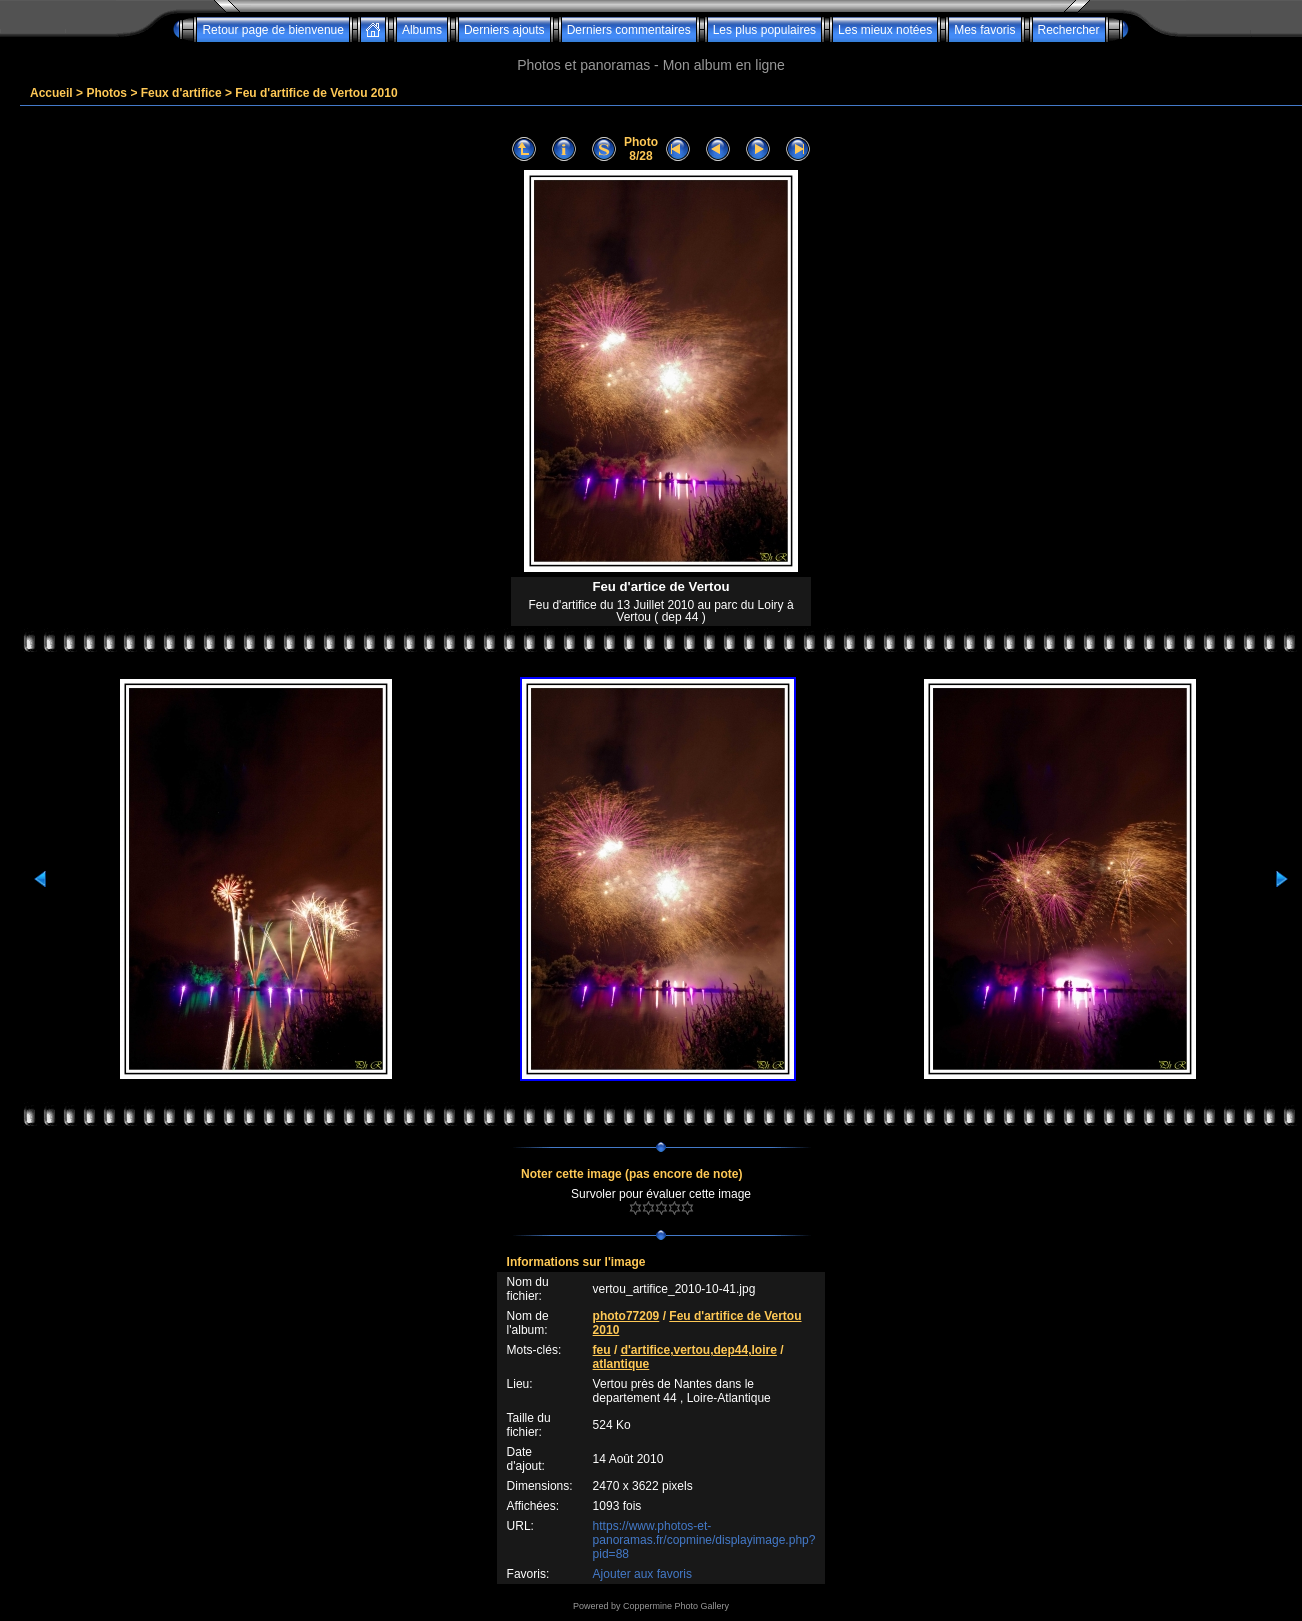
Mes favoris (984, 30)
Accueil (51, 93)
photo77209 (626, 1316)
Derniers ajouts (504, 30)
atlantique (621, 1364)
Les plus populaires (764, 30)
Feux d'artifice (181, 93)
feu (602, 1350)
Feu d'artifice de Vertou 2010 (316, 93)
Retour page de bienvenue (272, 30)
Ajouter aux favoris (642, 1574)
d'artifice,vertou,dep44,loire (699, 1350)
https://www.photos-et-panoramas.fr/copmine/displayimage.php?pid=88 (704, 1540)
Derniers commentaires (629, 30)
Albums (422, 30)
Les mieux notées (885, 30)
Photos (106, 93)
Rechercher (1069, 30)
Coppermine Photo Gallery (676, 1606)
